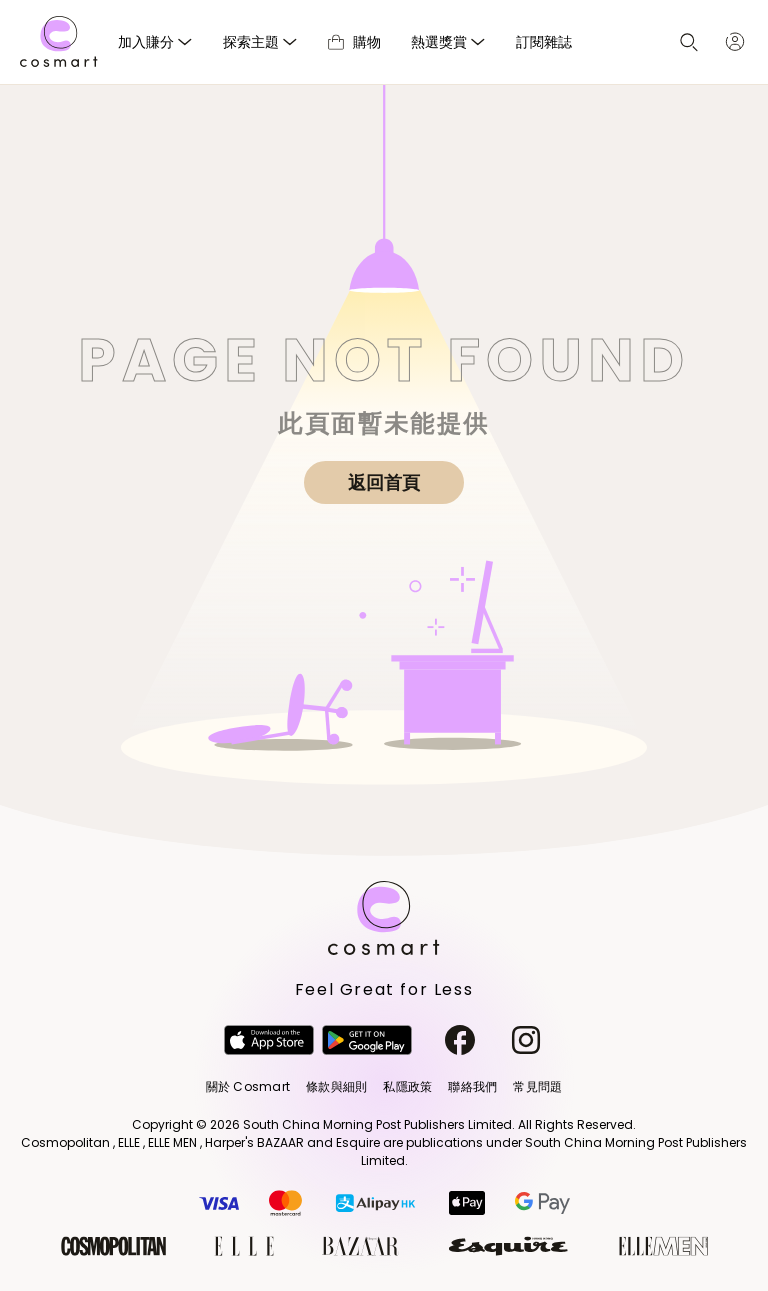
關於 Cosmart (248, 1086)
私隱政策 (407, 1086)
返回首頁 (384, 482)
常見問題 (537, 1086)
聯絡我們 (472, 1086)
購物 (354, 41)
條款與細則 (336, 1086)
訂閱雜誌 (544, 41)
